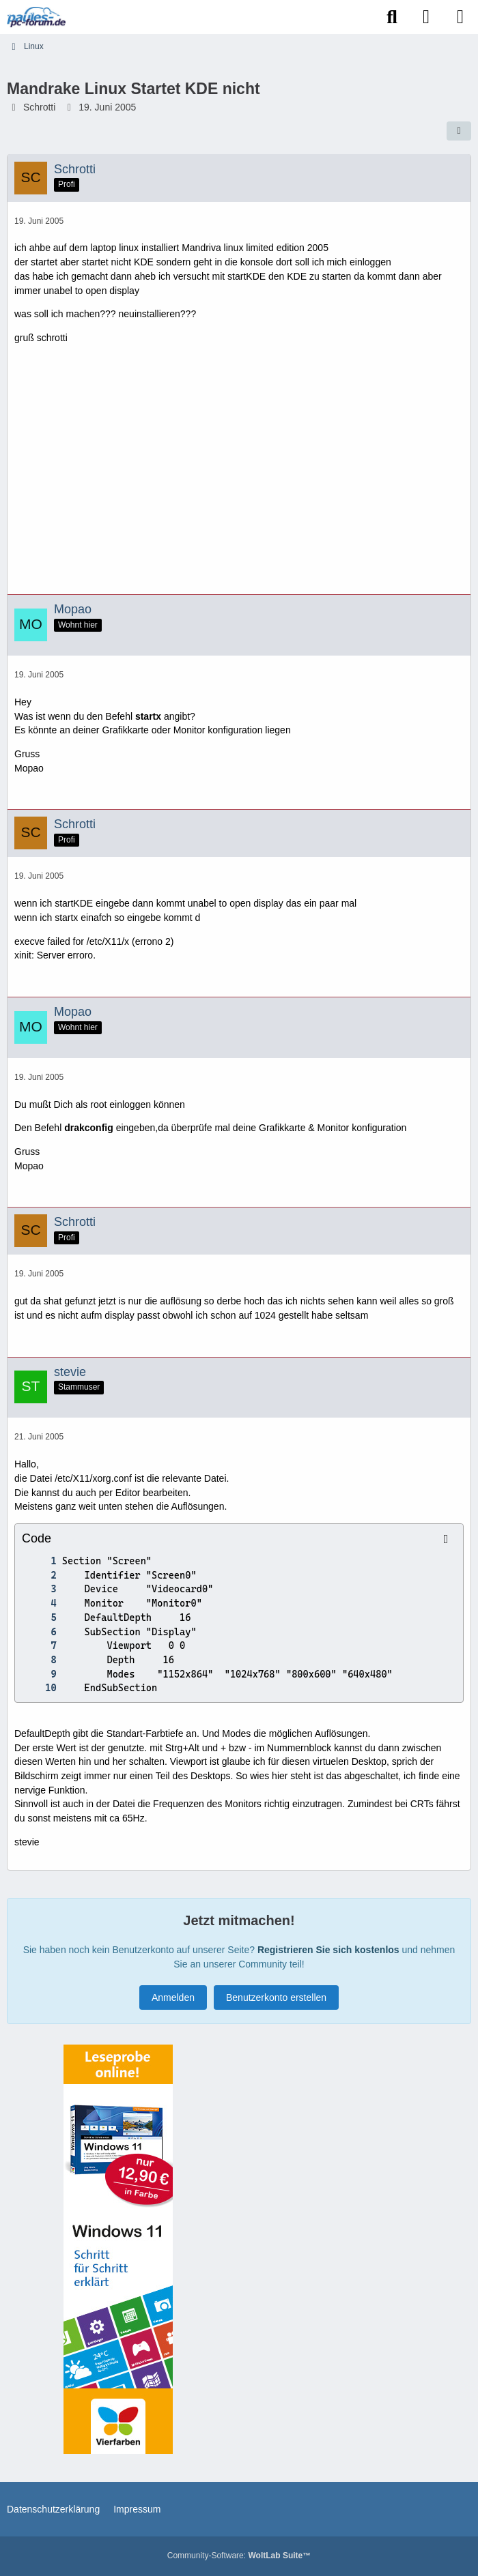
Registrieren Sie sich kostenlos (328, 1949)
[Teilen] (459, 131)
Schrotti (39, 107)
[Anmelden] (426, 17)
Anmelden (173, 1997)
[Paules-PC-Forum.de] (36, 17)
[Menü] (460, 17)
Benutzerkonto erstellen (276, 1997)
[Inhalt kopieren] (446, 1539)
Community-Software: (239, 2555)
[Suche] (392, 17)
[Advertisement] (239, 474)
